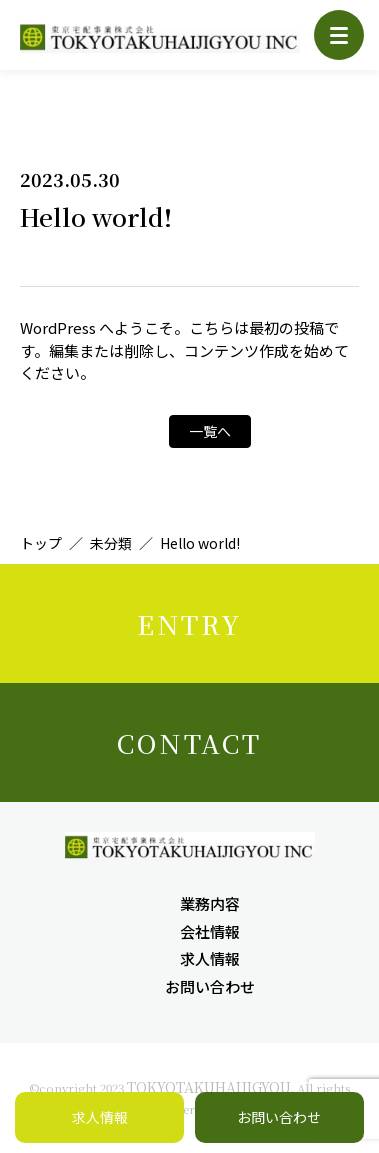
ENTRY (189, 623)
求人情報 (210, 958)
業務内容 (210, 903)
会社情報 (210, 931)
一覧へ (210, 431)
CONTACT (189, 742)
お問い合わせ (210, 986)
